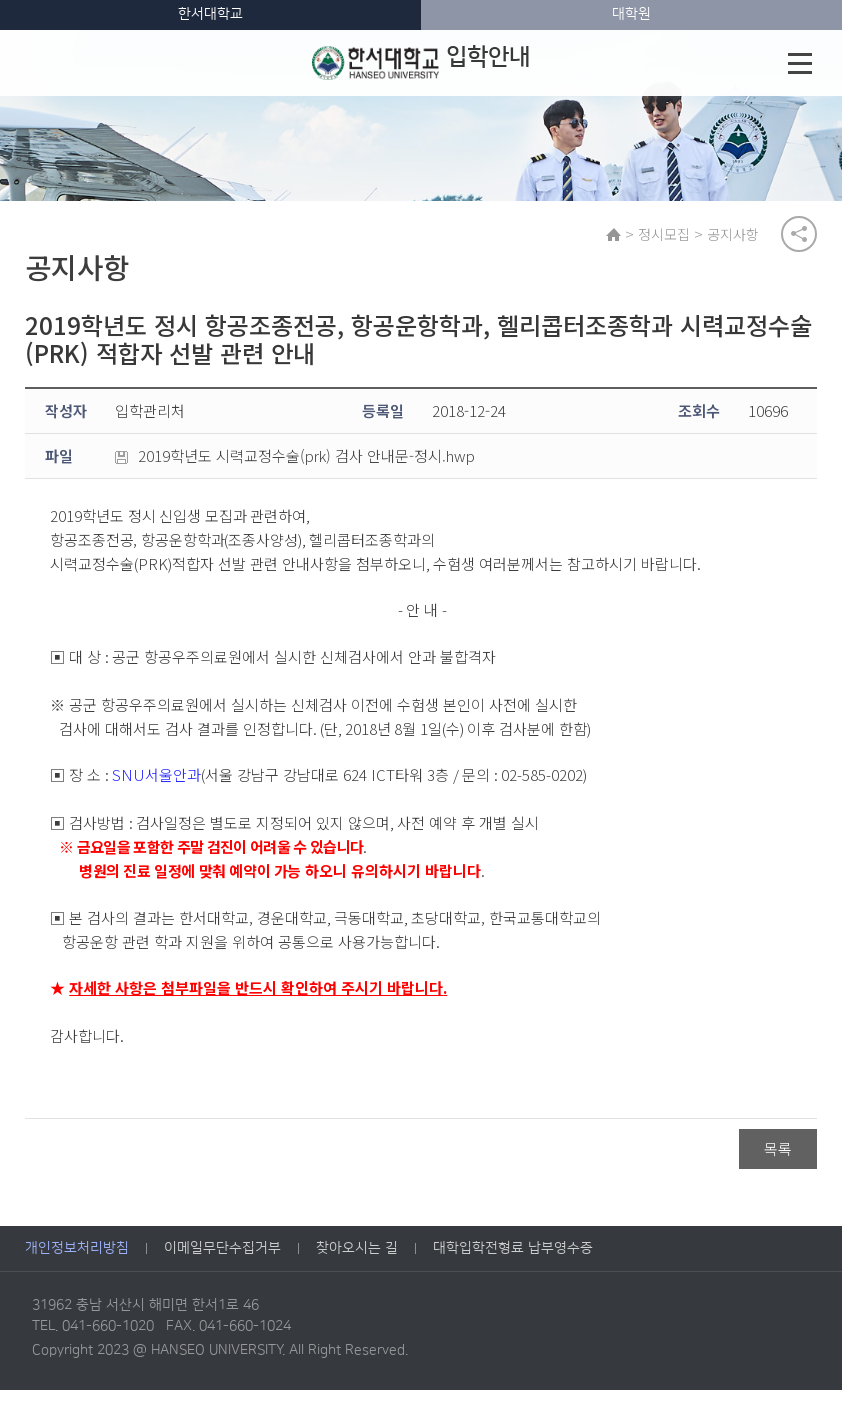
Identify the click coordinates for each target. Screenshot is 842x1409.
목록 (778, 1165)
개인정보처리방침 (77, 1268)
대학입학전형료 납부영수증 (513, 1268)
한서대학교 (210, 14)
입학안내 (422, 63)
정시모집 (677, 239)
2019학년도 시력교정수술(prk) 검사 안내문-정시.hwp (295, 472)
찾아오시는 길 (357, 1268)
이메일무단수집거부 (222, 1268)
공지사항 (746, 239)
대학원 (631, 14)
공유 (799, 239)
